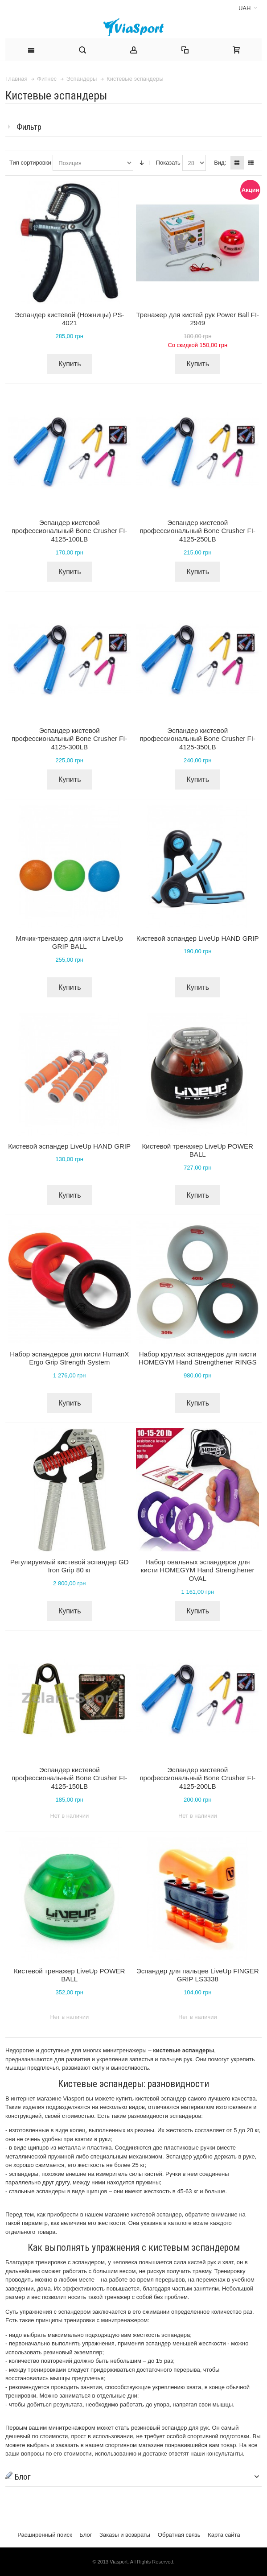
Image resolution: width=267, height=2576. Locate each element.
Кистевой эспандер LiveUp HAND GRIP (197, 938)
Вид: (220, 162)
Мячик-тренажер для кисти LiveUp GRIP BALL (69, 942)
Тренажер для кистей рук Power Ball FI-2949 (197, 319)
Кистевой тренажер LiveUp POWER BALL (197, 1150)
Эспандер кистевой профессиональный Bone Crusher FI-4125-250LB (197, 531)
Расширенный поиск (44, 2534)
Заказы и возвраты (124, 2534)
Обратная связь (179, 2534)
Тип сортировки (30, 162)
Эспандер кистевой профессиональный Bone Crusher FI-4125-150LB (69, 1778)
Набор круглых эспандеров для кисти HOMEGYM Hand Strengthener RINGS (198, 1358)
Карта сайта (224, 2534)
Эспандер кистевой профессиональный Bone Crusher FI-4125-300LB (69, 739)
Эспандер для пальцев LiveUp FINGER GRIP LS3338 (197, 1975)
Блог (85, 2534)
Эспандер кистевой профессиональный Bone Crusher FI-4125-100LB (69, 531)
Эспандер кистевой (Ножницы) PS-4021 (69, 319)
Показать (168, 162)
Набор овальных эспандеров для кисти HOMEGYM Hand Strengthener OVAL (198, 1570)
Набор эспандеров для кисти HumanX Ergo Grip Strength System (69, 1358)
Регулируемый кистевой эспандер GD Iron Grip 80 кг (69, 1566)
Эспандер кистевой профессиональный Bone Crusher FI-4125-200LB (197, 1778)
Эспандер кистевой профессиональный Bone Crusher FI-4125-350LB (197, 739)
